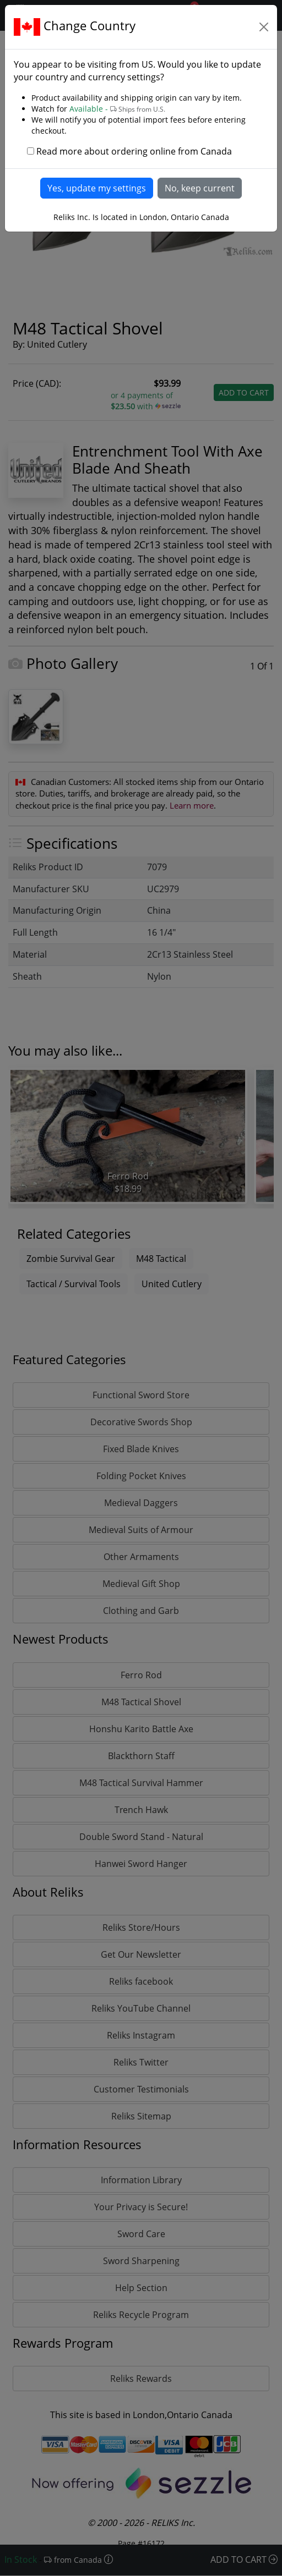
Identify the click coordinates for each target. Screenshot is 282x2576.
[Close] (264, 27)
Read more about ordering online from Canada (134, 151)
